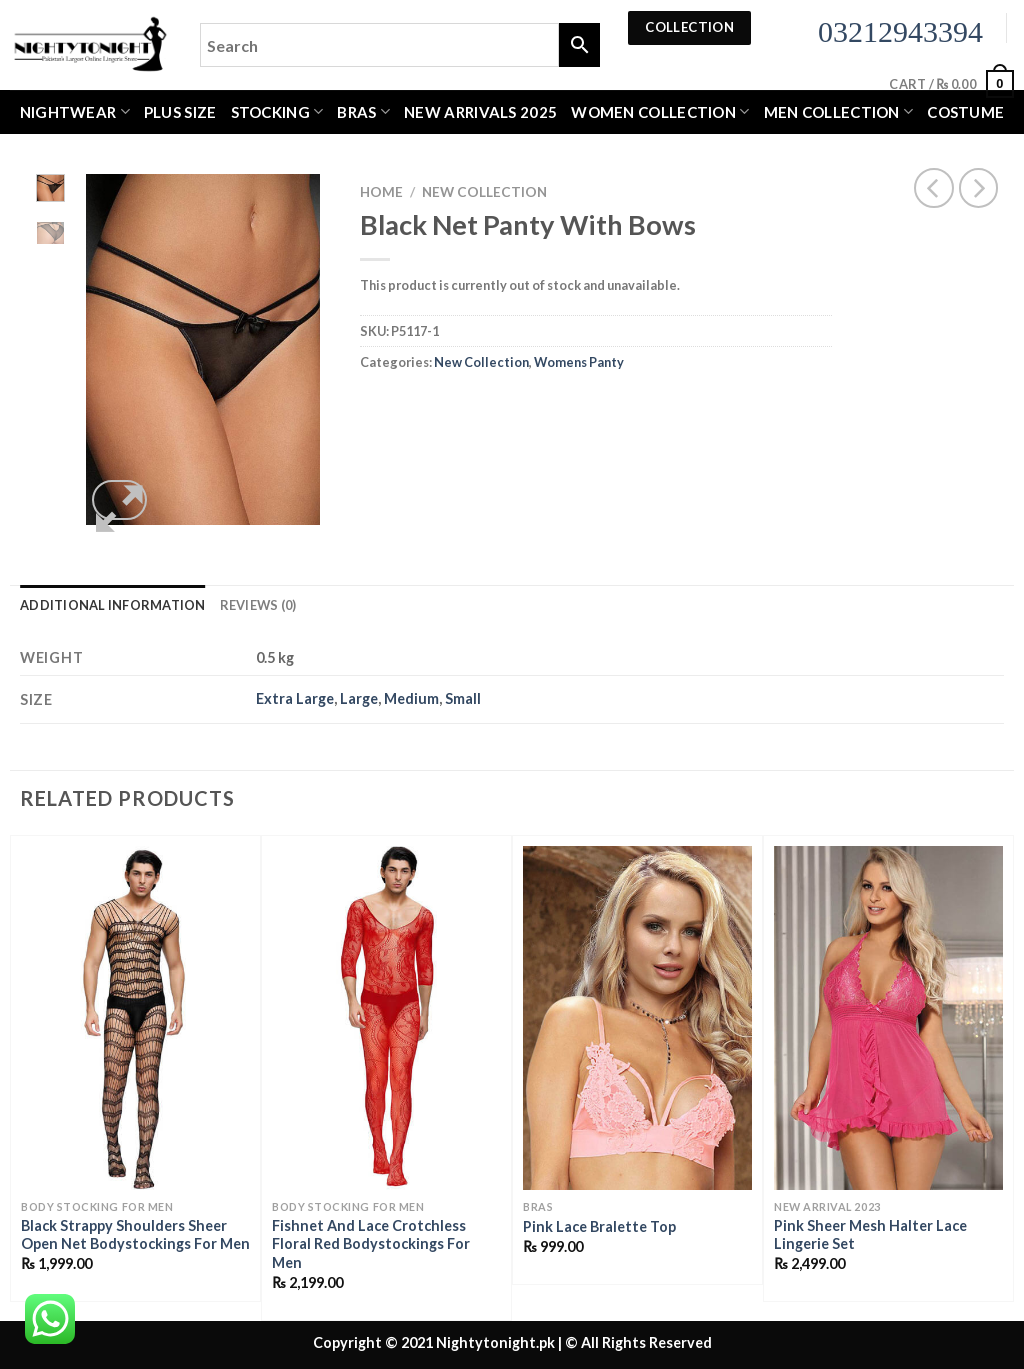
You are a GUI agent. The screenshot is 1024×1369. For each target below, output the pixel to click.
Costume (965, 112)
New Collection (484, 192)
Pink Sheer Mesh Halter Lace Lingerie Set (870, 1235)
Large (359, 698)
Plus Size (180, 112)
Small (463, 698)
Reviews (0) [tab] (258, 605)
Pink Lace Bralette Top (599, 1226)
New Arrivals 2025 (480, 112)
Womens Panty (579, 362)
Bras (363, 111)
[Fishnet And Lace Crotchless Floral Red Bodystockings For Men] (386, 1018)
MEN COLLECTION (839, 111)
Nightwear (75, 111)
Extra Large (295, 698)
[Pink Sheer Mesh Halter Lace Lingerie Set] (888, 1018)
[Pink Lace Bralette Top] (637, 1018)
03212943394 (900, 31)
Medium (411, 698)
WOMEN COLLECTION (660, 111)
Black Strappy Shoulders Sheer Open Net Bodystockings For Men (135, 1235)
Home (381, 192)
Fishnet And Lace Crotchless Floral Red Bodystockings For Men (371, 1244)
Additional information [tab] (113, 605)
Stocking (277, 111)
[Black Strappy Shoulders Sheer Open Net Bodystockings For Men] (135, 1018)
